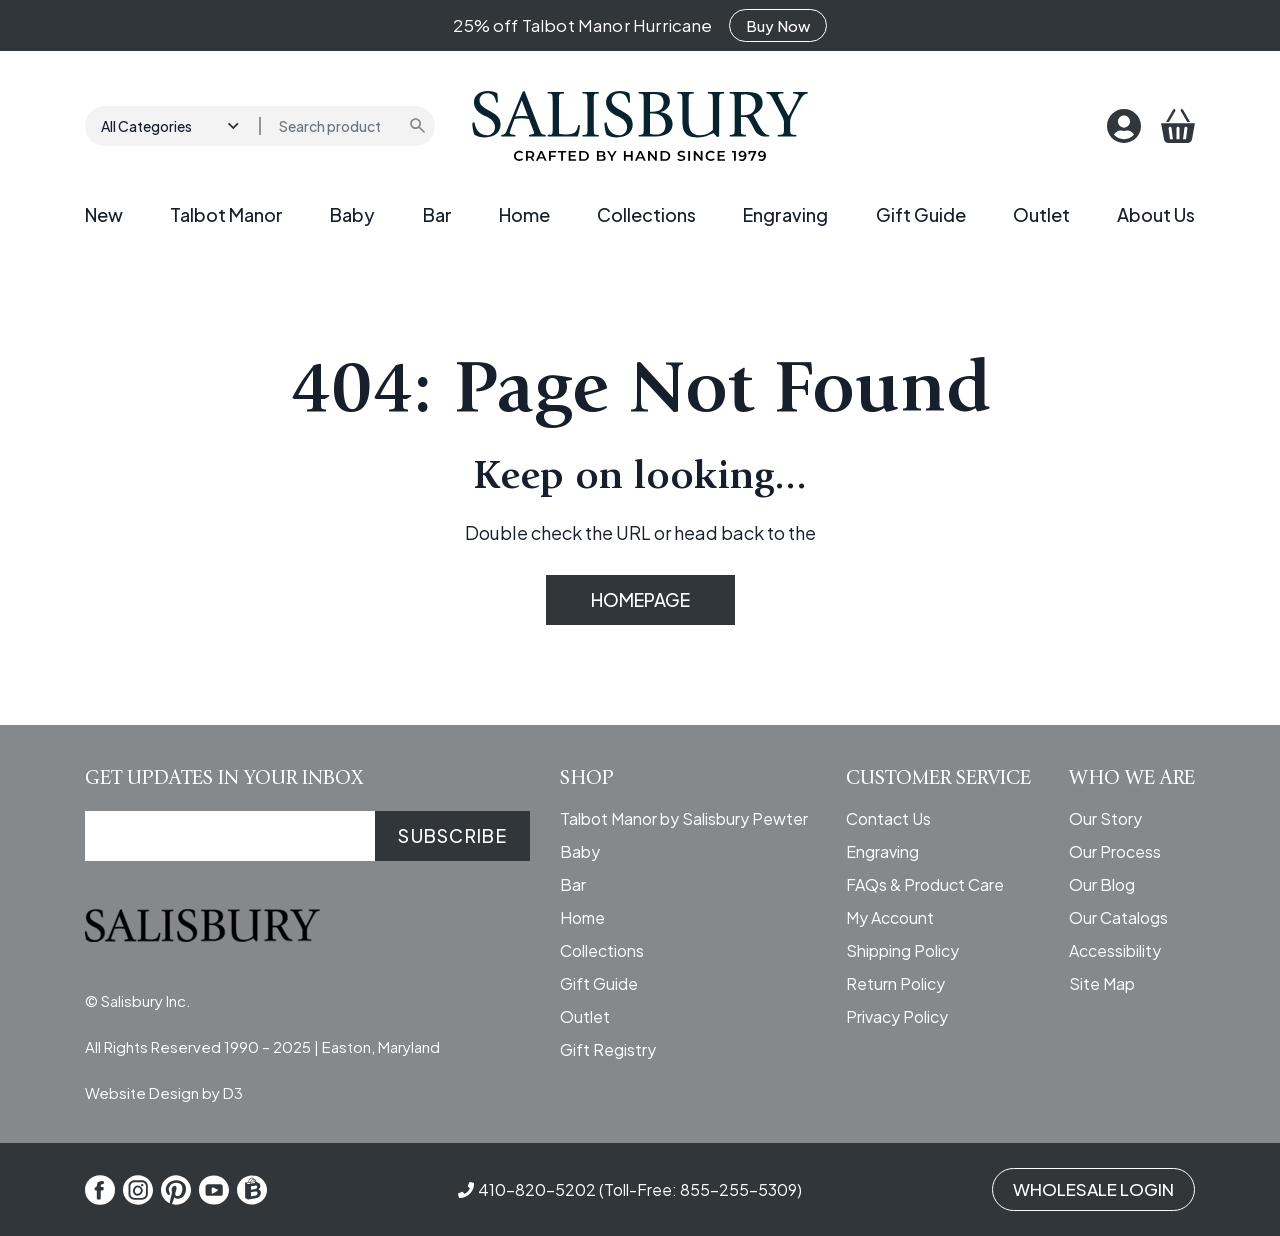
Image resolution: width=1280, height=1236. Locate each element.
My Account (890, 917)
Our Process (1115, 851)
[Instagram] (138, 1190)
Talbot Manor (226, 214)
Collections (646, 214)
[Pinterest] (176, 1190)
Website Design (142, 1092)
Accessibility (1115, 950)
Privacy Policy (897, 1016)
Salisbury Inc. (146, 1000)
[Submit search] (419, 126)
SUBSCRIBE (452, 835)
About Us (1156, 214)
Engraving (785, 214)
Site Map (1102, 983)
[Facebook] (100, 1190)
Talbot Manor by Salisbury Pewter (684, 818)
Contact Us (888, 818)
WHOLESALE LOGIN (1093, 1189)
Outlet (1041, 214)
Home (524, 214)
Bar (437, 214)
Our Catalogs (1118, 917)
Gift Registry (608, 1049)
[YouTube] (214, 1190)
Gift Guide (921, 214)
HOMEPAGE (640, 599)
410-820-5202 (537, 1189)
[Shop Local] (252, 1190)
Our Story (1105, 818)
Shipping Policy (902, 950)
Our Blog (1102, 884)
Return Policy (895, 983)
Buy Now (778, 25)
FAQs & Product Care (925, 884)
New (104, 214)
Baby (352, 214)
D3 (233, 1092)
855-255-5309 (738, 1189)
